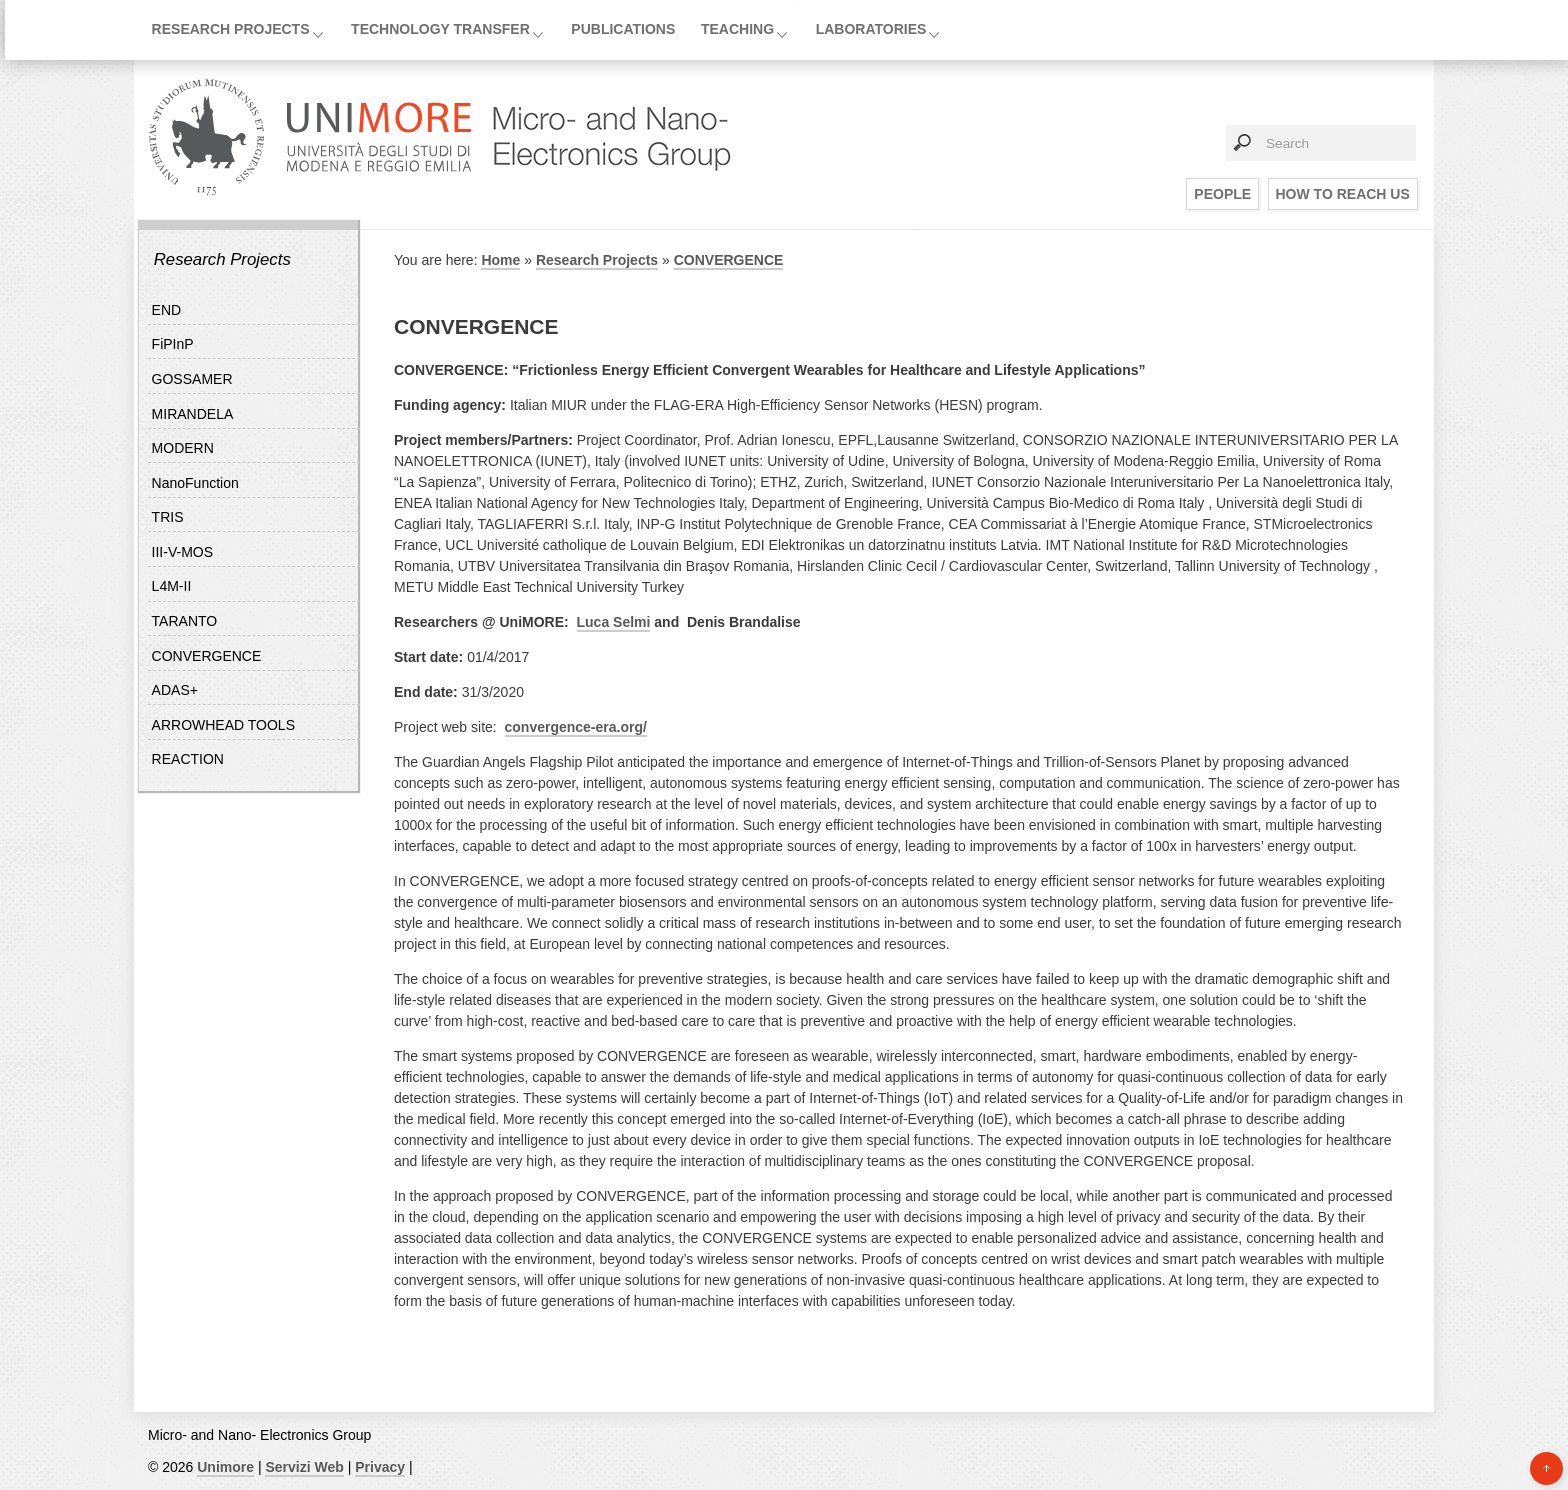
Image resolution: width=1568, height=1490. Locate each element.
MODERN (183, 448)
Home (500, 260)
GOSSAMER (192, 379)
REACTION (188, 759)
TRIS (168, 517)
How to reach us (1343, 194)
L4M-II (172, 586)
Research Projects (231, 29)
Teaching (737, 29)
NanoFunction (195, 483)
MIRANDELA (193, 414)
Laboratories (871, 29)
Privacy (380, 1467)
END (167, 310)
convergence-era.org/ (576, 727)
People (1222, 194)
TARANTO (185, 621)
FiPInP (173, 344)
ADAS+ (175, 690)
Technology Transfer (440, 29)
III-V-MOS (182, 552)
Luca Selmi (614, 622)
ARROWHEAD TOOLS (223, 725)
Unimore (225, 1467)
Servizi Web (304, 1467)
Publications (623, 29)
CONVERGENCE (207, 656)
